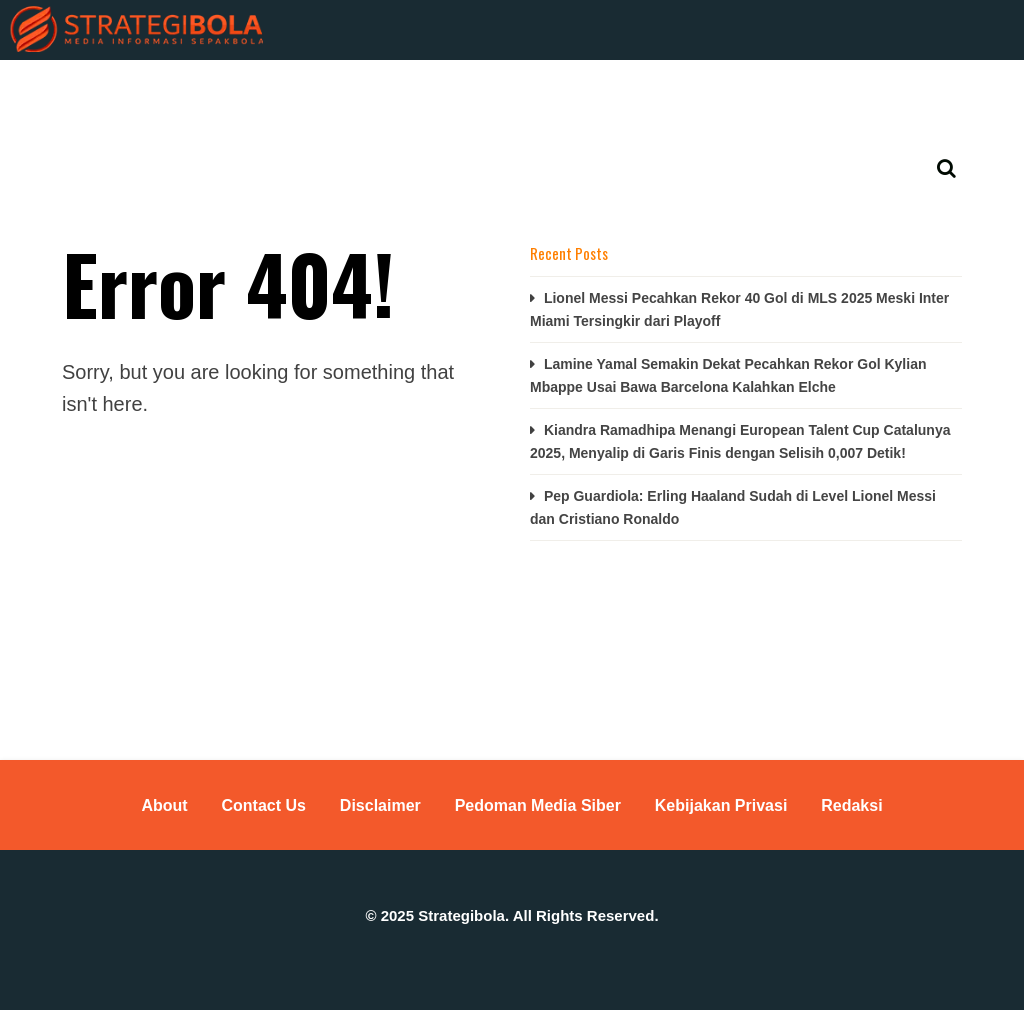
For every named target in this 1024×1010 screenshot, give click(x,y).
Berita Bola (87, 90)
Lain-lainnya (819, 90)
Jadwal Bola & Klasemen (129, 122)
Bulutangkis (449, 90)
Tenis (718, 90)
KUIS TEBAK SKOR (218, 90)
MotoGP (631, 90)
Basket (340, 90)
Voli (548, 90)
